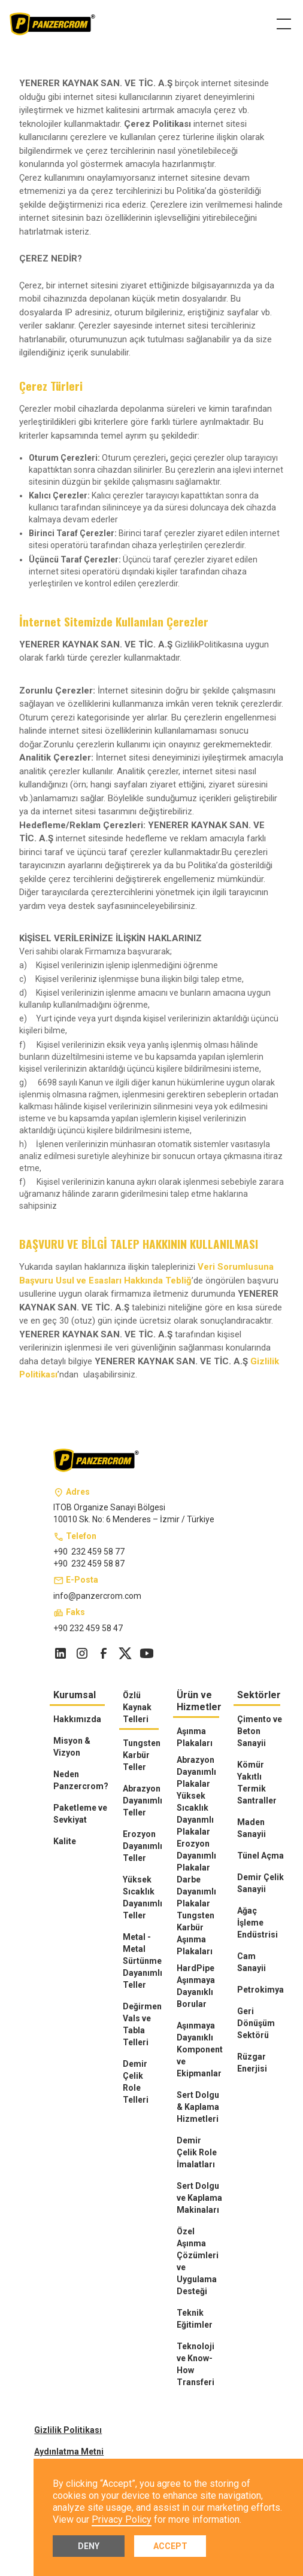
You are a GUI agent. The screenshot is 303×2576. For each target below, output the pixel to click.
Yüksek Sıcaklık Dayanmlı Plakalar (195, 1813)
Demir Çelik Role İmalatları (197, 2152)
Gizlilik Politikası (68, 2430)
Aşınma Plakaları (195, 1737)
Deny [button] (88, 2546)
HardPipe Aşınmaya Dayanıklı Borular (196, 1986)
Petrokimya (260, 1989)
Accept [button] (170, 2546)
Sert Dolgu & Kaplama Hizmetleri (198, 2107)
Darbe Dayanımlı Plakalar (196, 1891)
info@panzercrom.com (97, 1596)
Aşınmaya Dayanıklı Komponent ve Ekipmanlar (200, 2049)
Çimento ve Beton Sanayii (259, 1731)
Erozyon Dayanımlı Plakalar (196, 1855)
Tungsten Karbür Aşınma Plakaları (195, 1933)
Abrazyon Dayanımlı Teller (142, 1800)
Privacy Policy (122, 2519)
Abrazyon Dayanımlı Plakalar (196, 1772)
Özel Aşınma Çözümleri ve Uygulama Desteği (198, 2261)
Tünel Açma (260, 1855)
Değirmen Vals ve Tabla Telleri (142, 2024)
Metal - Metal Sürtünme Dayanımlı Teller (142, 1961)
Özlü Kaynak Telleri (137, 1707)
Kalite (64, 1841)
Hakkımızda (77, 1719)
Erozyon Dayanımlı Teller (142, 1846)
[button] (281, 24)
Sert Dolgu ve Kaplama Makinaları (199, 2198)
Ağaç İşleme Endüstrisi (257, 1922)
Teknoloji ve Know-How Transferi (195, 2364)
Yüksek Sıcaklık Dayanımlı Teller (142, 1897)
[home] (53, 24)
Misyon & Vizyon (71, 1746)
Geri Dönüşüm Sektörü (256, 2023)
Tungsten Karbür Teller (141, 1755)
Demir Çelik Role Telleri (136, 2081)
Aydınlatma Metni (69, 2451)
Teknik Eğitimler (195, 2318)
